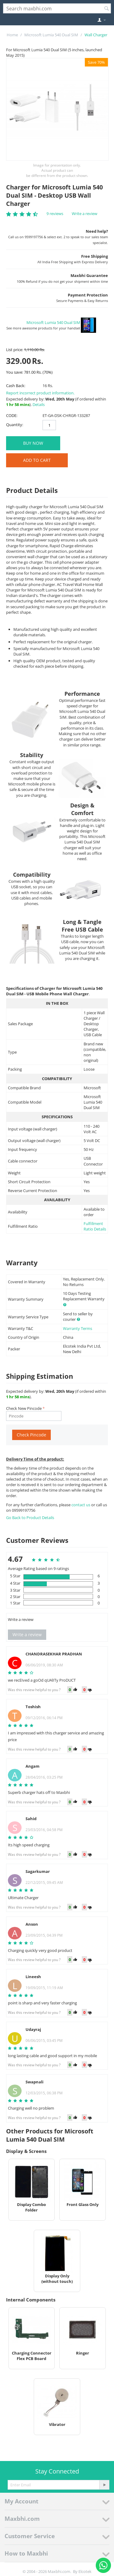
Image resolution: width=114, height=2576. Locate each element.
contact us (81, 1504)
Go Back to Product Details (30, 1517)
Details (39, 404)
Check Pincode (31, 1435)
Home (12, 35)
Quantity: (14, 424)
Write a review (84, 213)
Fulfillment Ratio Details (95, 1226)
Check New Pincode (24, 1408)
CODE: (11, 415)
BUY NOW (33, 443)
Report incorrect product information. (40, 393)
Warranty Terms (77, 1328)
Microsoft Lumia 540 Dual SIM (51, 35)
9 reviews (55, 213)
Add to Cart (37, 460)
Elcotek (85, 2571)
